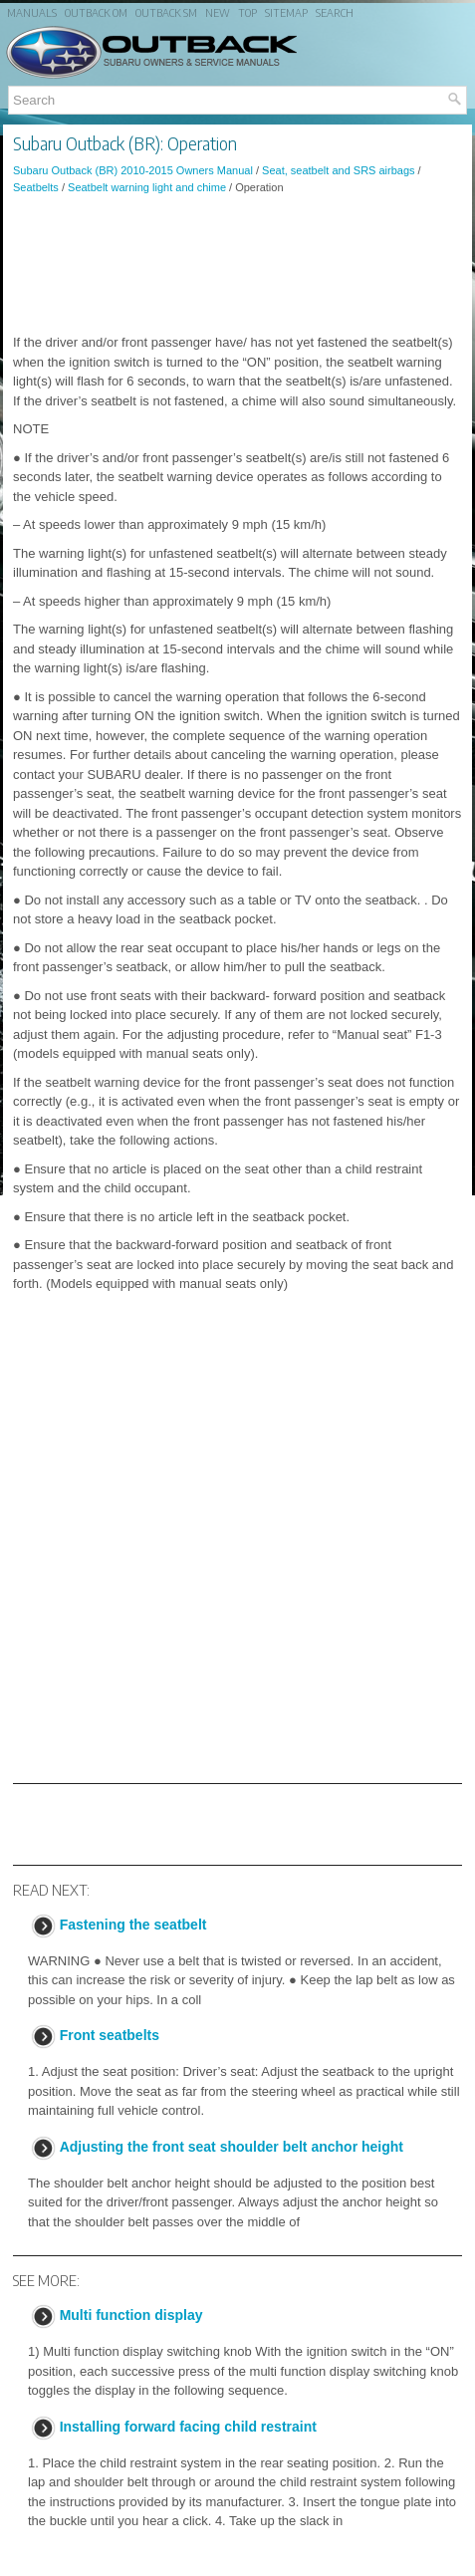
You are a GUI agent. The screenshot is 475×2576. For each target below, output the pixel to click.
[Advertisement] (237, 264)
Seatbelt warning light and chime (147, 187)
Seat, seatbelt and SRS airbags (338, 170)
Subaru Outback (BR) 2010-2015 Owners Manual (133, 170)
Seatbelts (36, 187)
